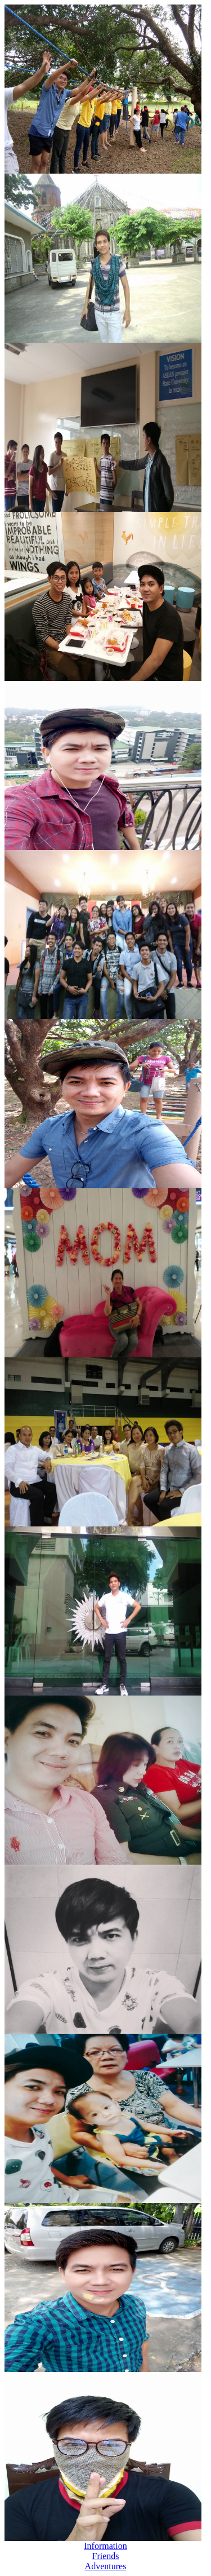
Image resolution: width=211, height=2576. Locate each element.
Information (105, 2546)
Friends (105, 2556)
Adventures (106, 2566)
